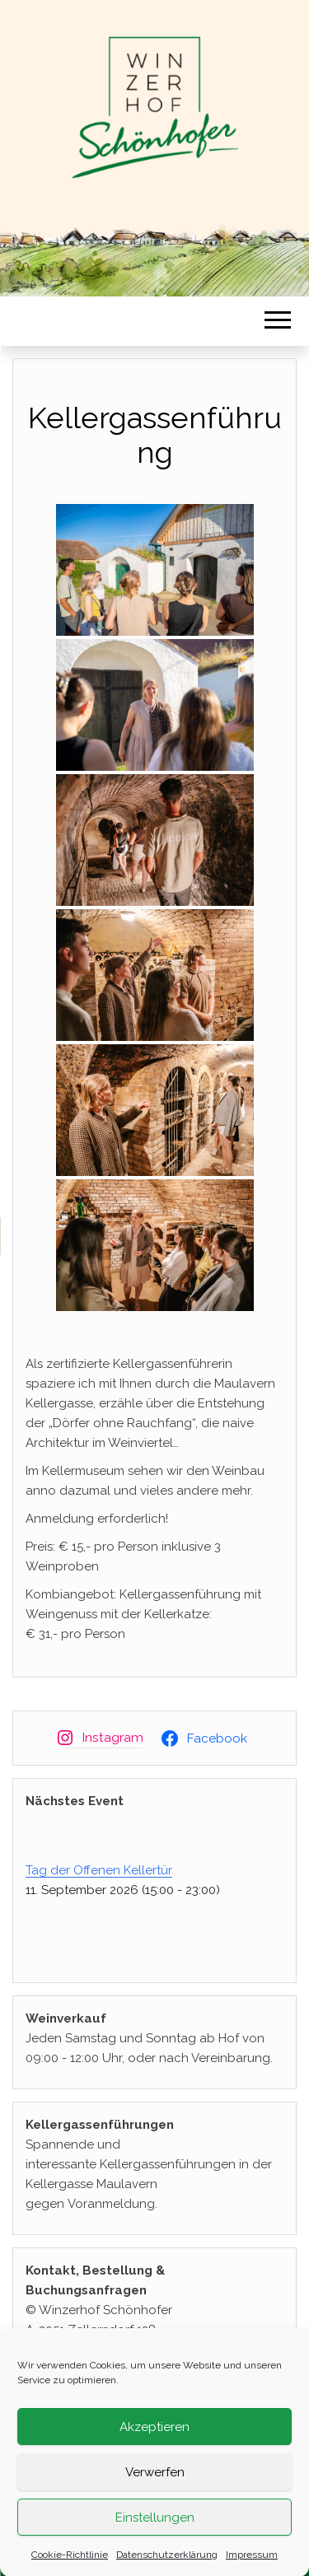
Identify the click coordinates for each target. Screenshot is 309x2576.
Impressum (252, 2563)
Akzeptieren (154, 2436)
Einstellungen (154, 2526)
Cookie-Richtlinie (69, 2563)
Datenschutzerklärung (167, 2563)
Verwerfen (155, 2481)
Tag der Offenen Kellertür (99, 1870)
